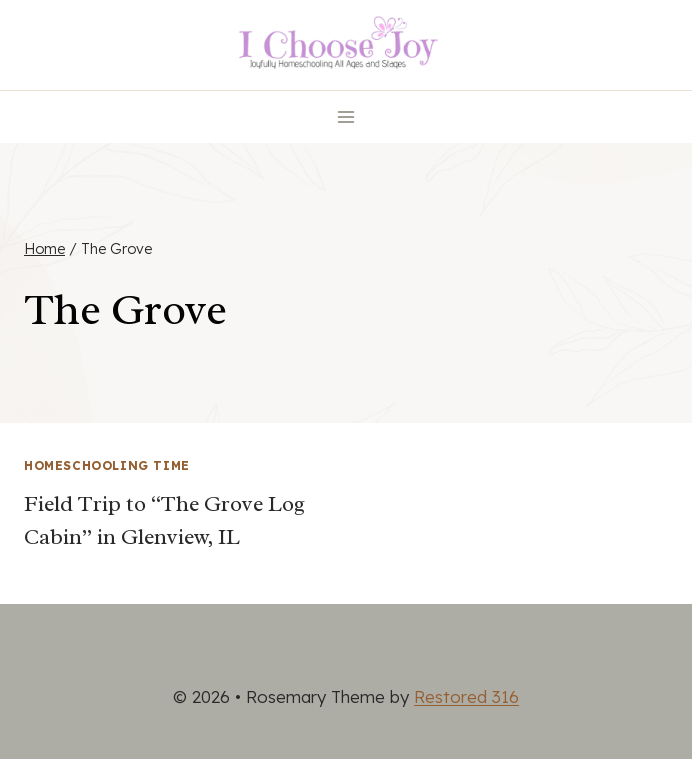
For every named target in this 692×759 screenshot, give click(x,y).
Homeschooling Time (107, 465)
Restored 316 (466, 696)
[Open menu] (346, 116)
